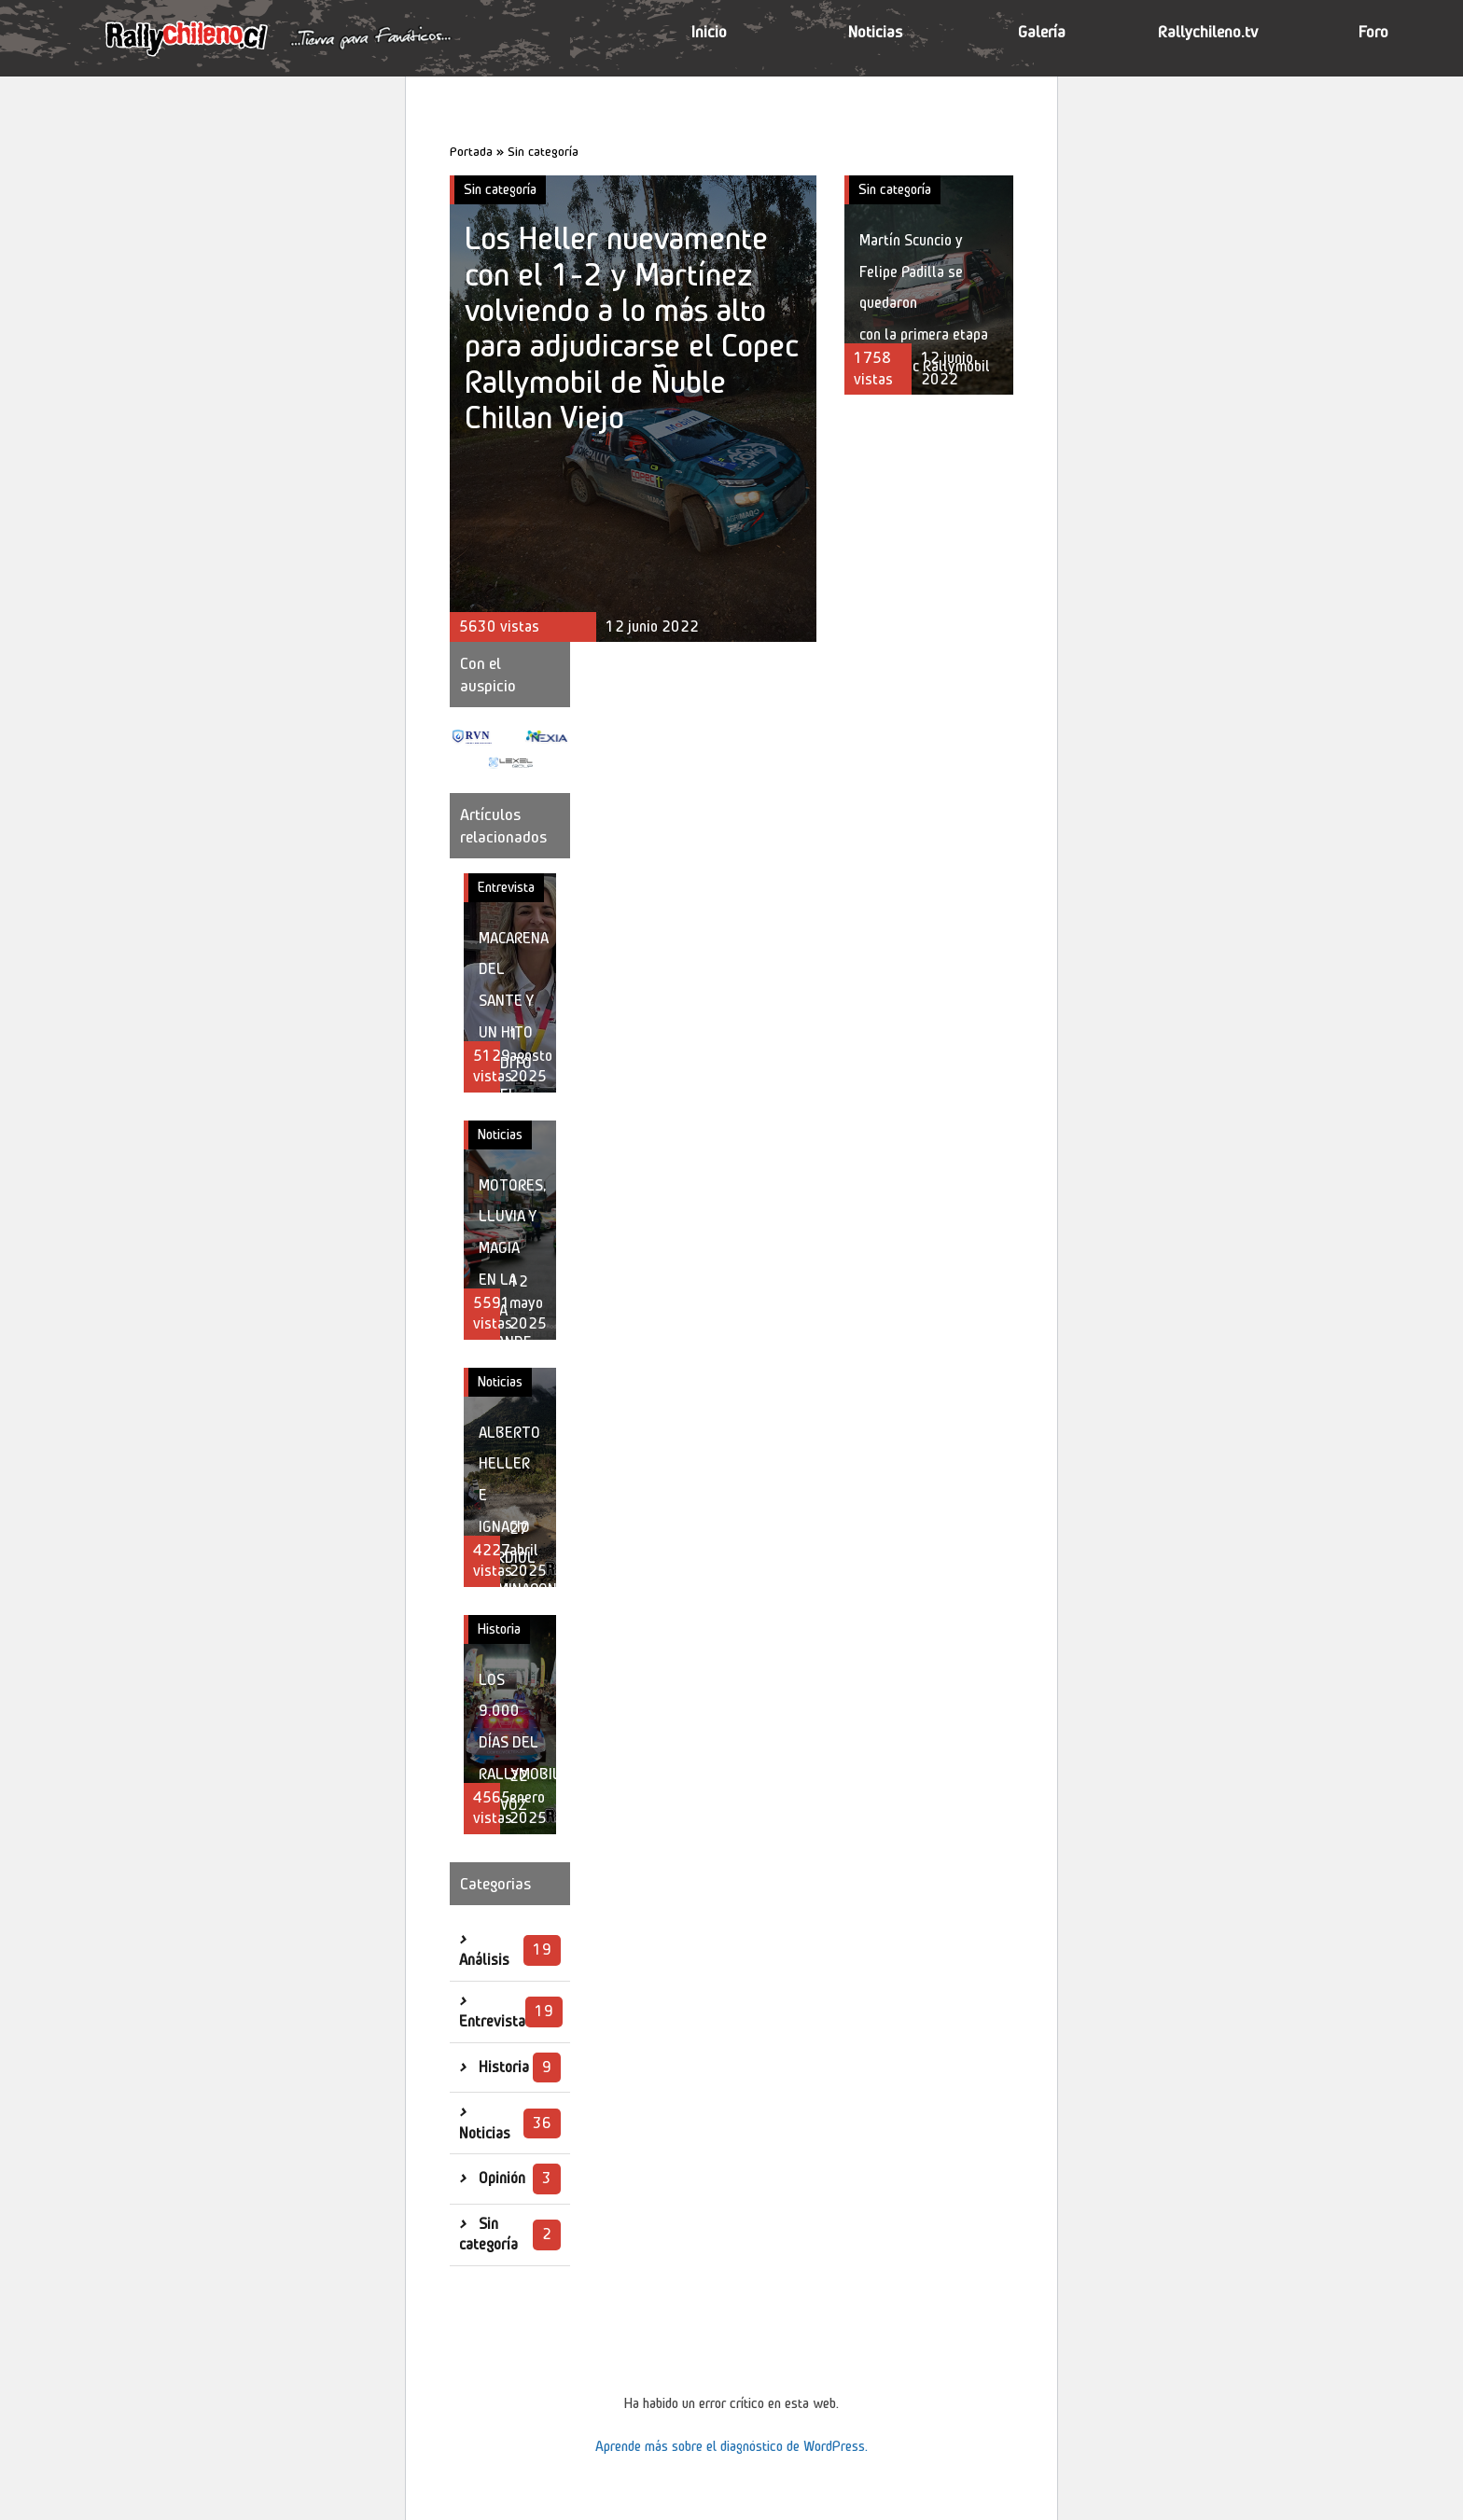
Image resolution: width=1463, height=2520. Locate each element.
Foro (1373, 31)
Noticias (875, 31)
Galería (1042, 31)
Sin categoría (500, 189)
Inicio (709, 31)
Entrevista (506, 887)
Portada (471, 151)
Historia (499, 1629)
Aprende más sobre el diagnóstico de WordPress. (731, 2446)
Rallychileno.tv (1208, 31)
